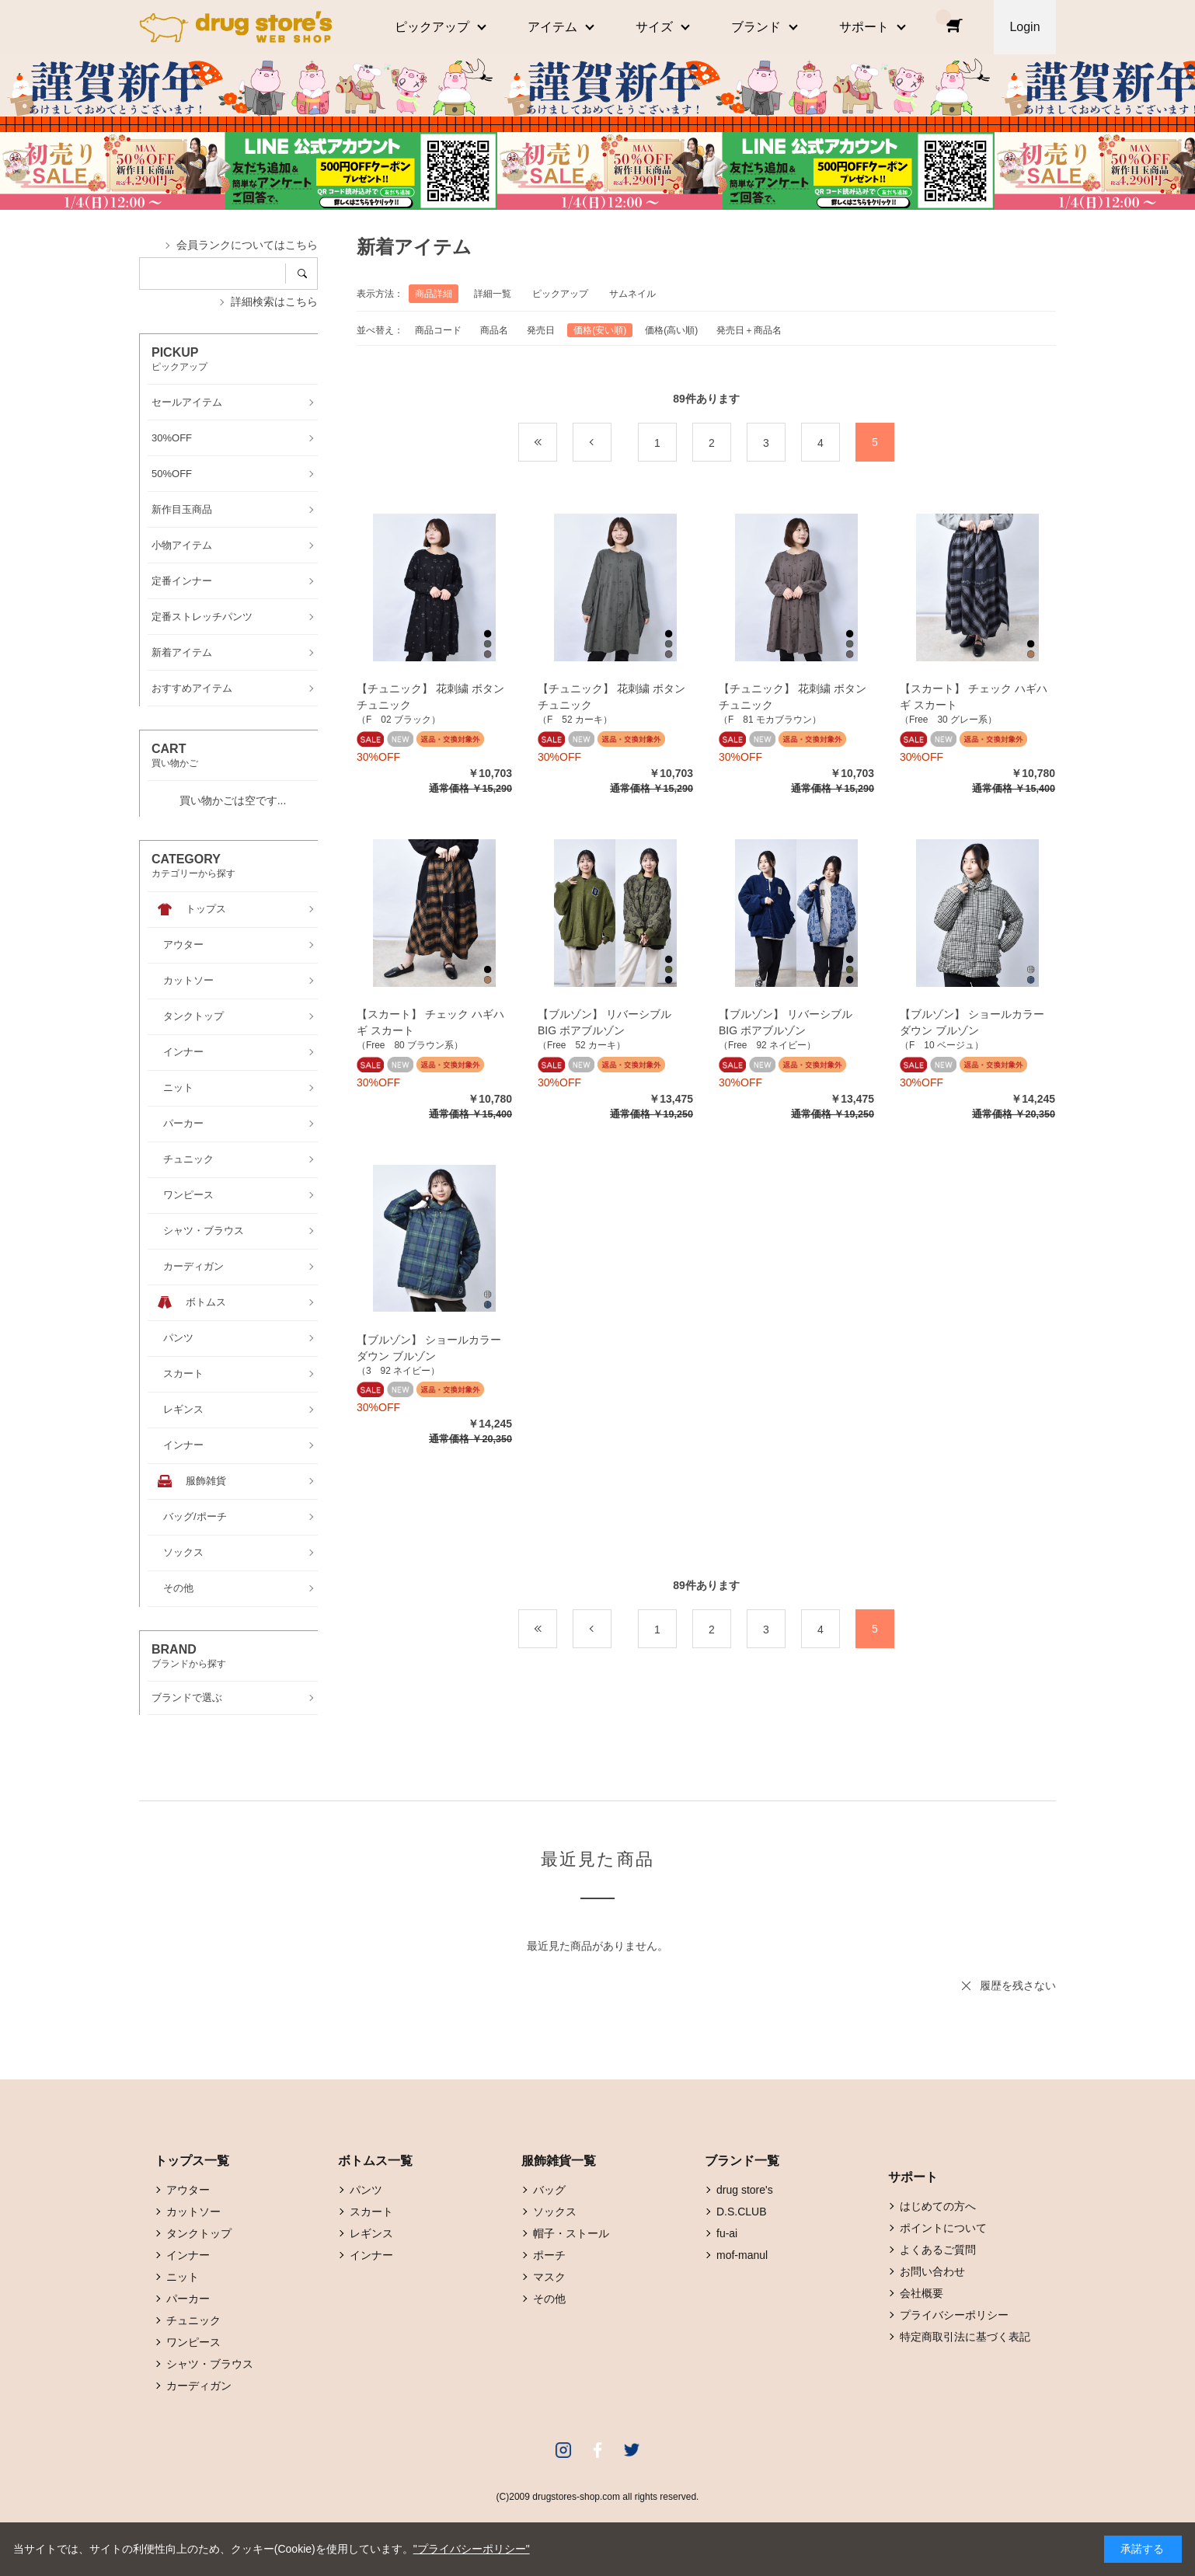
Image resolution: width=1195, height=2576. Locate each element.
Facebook (597, 2450)
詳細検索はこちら (274, 301)
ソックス (555, 2211)
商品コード (438, 330)
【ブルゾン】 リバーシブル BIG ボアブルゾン (610, 1022)
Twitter (631, 2450)
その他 (549, 2298)
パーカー (188, 2298)
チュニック (193, 2320)
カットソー (193, 2211)
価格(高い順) (671, 330)
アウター (188, 2190)
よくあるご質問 (938, 2249)
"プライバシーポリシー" (471, 2549)
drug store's (744, 2190)
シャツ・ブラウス (209, 2364)
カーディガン (199, 2385)
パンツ (366, 2190)
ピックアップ (560, 293)
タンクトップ (199, 2233)
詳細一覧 (492, 293)
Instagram (563, 2450)
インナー (188, 2255)
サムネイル (632, 293)
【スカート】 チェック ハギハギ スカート (973, 696)
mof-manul (742, 2255)
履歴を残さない (1018, 1985)
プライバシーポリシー (954, 2315)
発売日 (541, 330)
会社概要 (921, 2293)
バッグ (549, 2190)
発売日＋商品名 (749, 330)
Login (1024, 26)
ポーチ (549, 2255)
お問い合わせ (932, 2271)
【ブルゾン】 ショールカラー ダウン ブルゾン (972, 1022)
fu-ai (726, 2233)
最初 (556, 443)
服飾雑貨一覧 (558, 2160)
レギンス (371, 2233)
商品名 (494, 330)
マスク (549, 2277)
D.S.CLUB (741, 2211)
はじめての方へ (938, 2206)
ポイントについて (943, 2228)
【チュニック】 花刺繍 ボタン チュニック (430, 696)
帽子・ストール (571, 2233)
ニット (182, 2277)
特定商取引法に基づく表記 (965, 2336)
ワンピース (193, 2342)
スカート (371, 2211)
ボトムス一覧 (375, 2160)
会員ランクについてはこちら (247, 245)
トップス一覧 (192, 2160)
